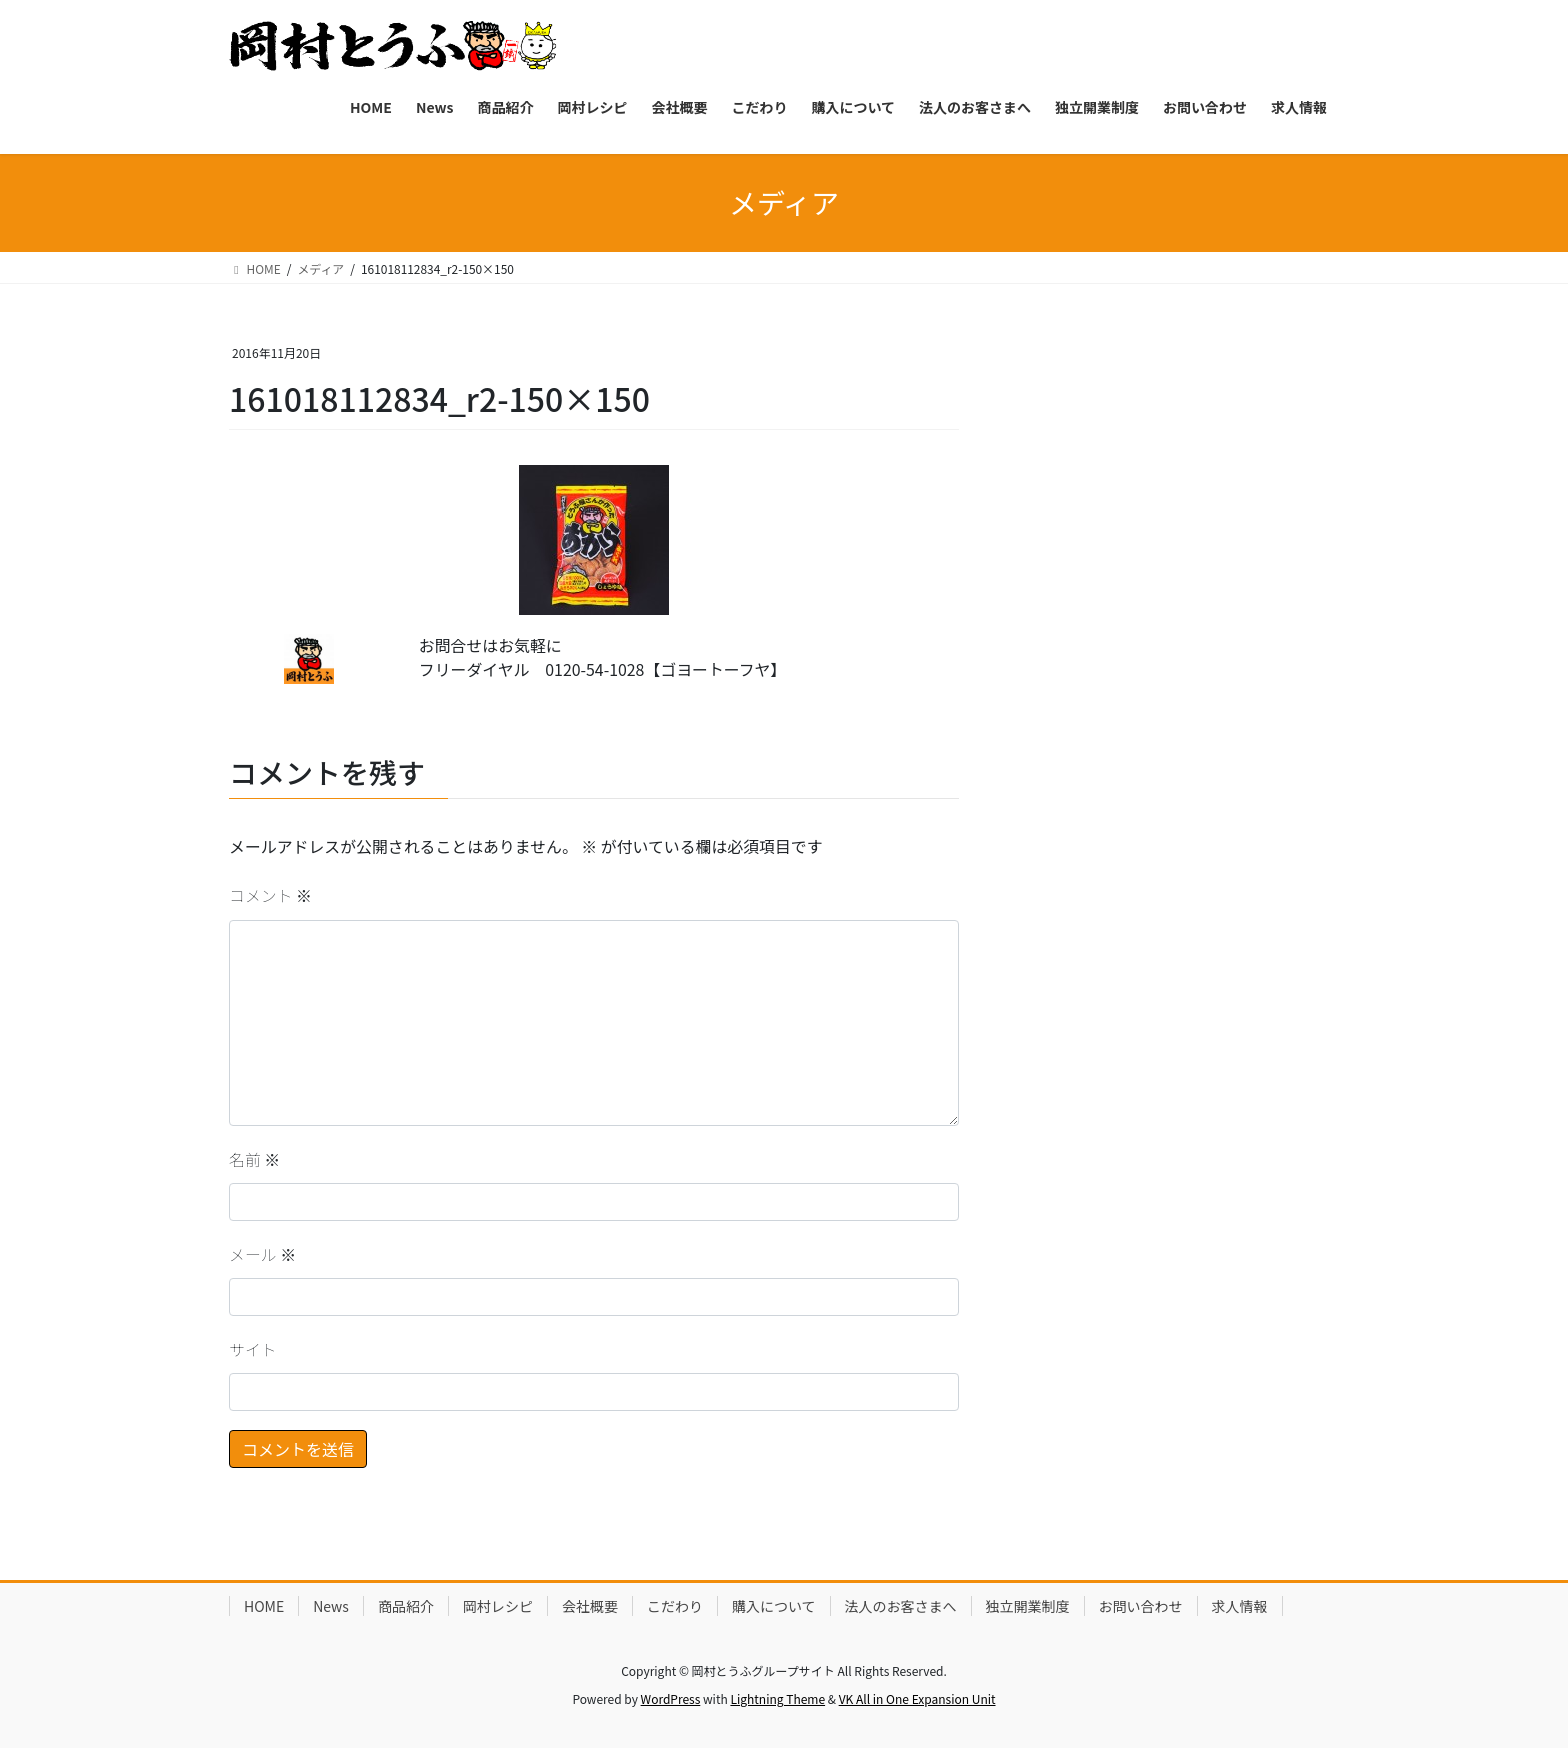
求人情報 (1240, 1609)
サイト (253, 1353)
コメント (271, 898)
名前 (255, 1161)
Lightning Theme (777, 1701)
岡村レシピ (498, 1609)
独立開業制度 (1028, 1609)
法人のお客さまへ (901, 1609)
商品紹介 (406, 1609)
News (331, 1609)
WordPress (671, 1701)
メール (263, 1257)
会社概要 (590, 1609)
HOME (264, 1609)
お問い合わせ (1141, 1609)
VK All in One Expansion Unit (917, 1701)
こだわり (675, 1609)
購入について (774, 1609)
